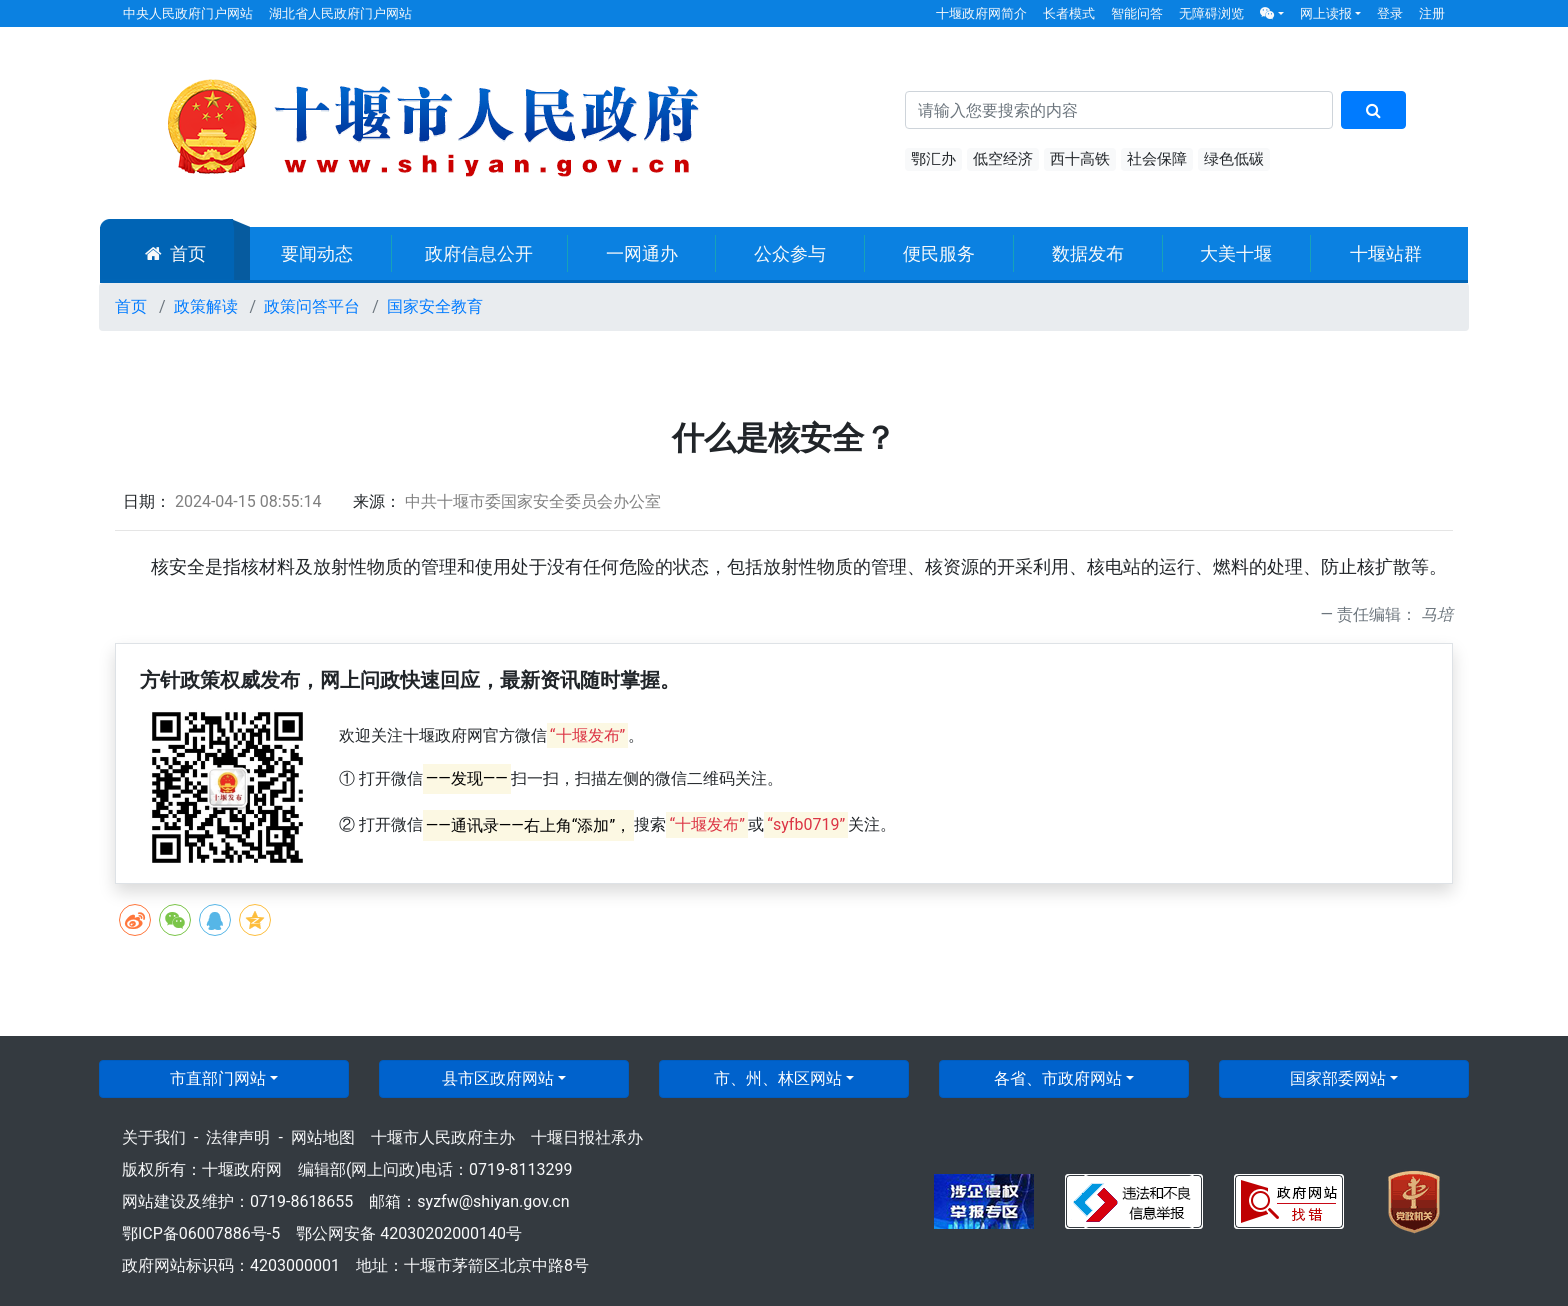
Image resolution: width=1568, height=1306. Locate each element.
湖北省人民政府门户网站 (340, 13)
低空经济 (1003, 159)
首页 (175, 253)
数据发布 (1088, 253)
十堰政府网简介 (981, 13)
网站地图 (323, 1137)
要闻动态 (317, 253)
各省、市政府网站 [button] (1058, 1078)
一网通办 (642, 253)
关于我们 (154, 1137)
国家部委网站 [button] (1338, 1078)
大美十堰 (1236, 253)
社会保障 (1157, 159)
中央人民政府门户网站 (188, 13)
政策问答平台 (312, 306)
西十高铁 (1080, 159)
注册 (1432, 13)
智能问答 (1137, 13)
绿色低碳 (1234, 159)
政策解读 (206, 306)
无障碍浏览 (1211, 13)
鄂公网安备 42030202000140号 (409, 1233)
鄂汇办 (933, 159)
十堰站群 (1386, 253)
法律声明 (238, 1137)
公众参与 (790, 253)
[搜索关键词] (1119, 110)
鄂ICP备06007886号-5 (201, 1233)
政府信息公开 (479, 253)
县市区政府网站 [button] (498, 1078)
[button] (1272, 13)
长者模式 (1069, 13)
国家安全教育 (435, 306)
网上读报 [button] (1326, 13)
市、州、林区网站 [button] (778, 1078)
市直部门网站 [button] (218, 1078)
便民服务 (939, 253)
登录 (1390, 13)
